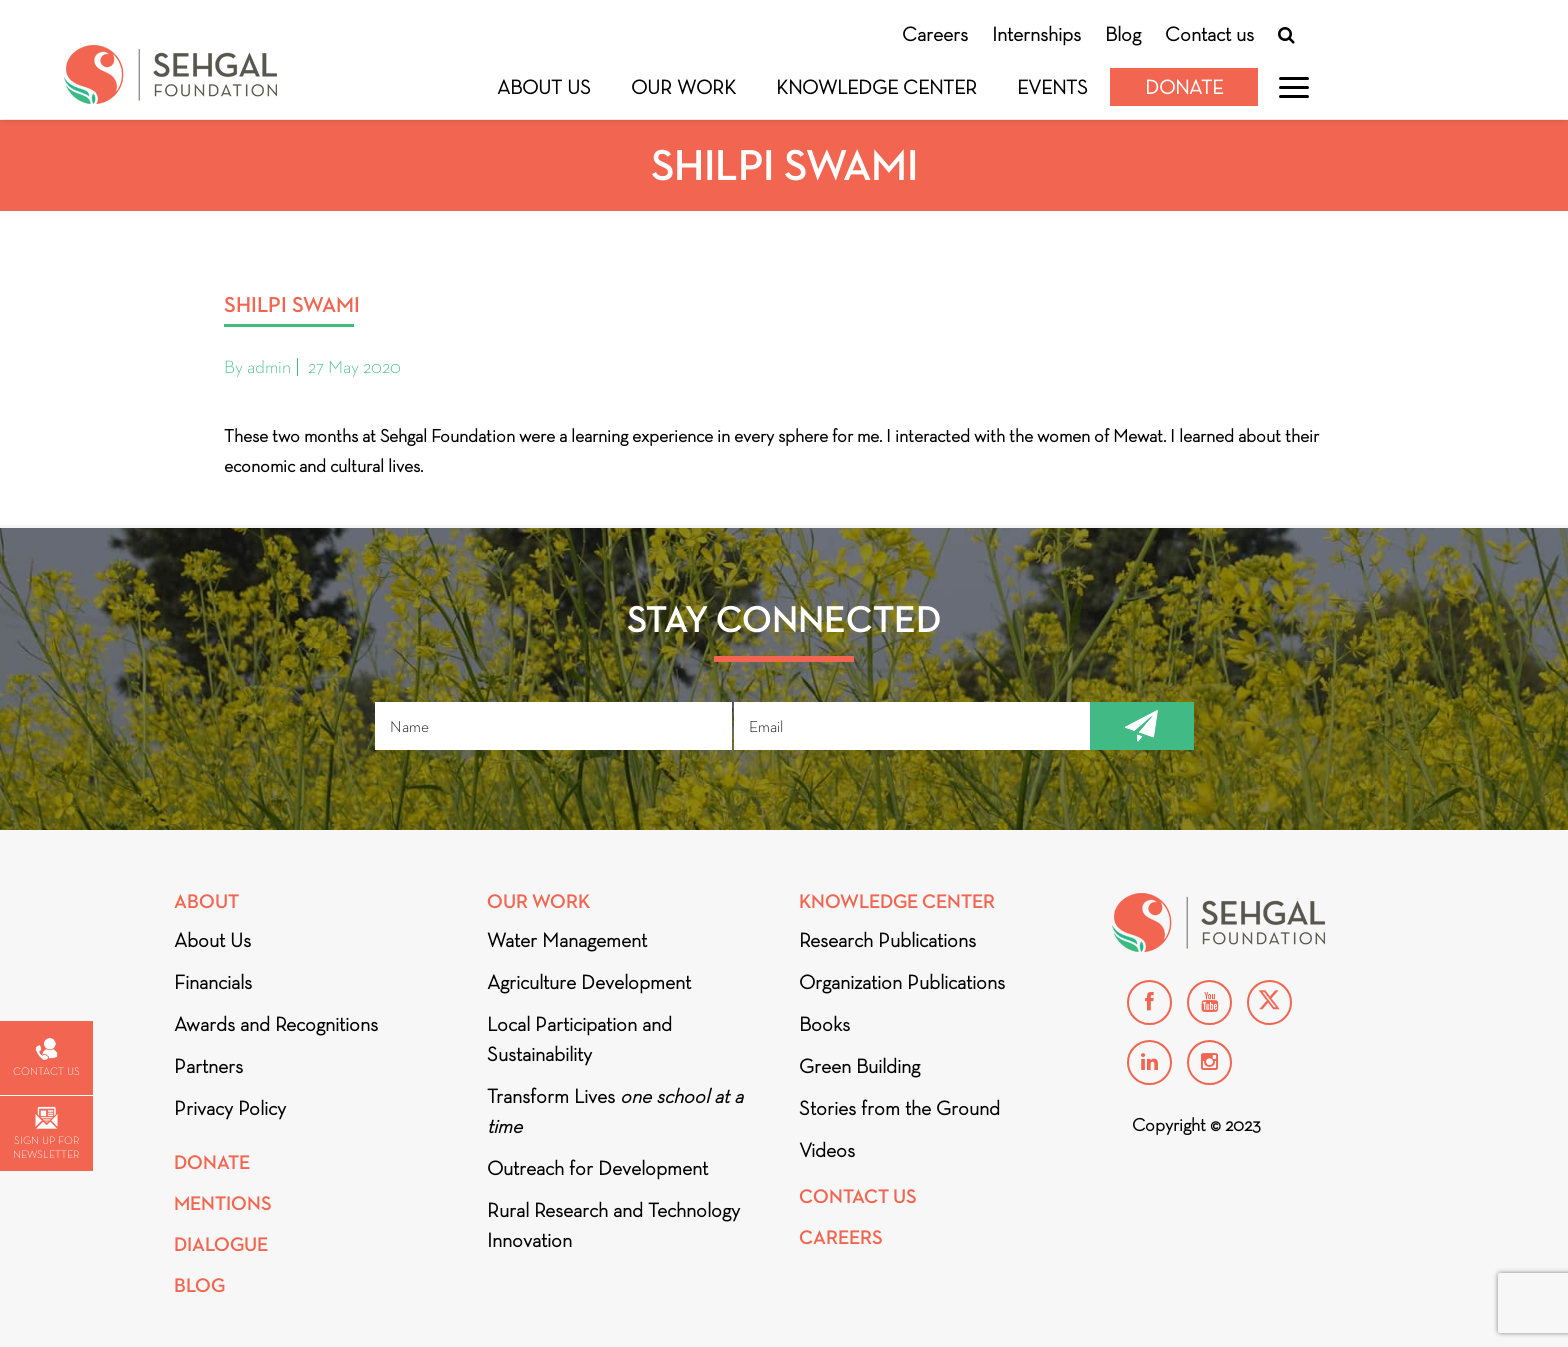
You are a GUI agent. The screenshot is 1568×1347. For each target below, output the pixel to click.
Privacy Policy (230, 1108)
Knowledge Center (876, 87)
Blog (1123, 34)
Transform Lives (615, 1111)
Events (1052, 87)
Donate (1184, 87)
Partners (208, 1066)
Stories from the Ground (899, 1108)
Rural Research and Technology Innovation (613, 1225)
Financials (213, 982)
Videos (827, 1150)
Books (824, 1024)
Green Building (859, 1066)
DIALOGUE (221, 1244)
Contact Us (858, 1196)
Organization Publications (902, 982)
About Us (544, 87)
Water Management (567, 940)
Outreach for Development (597, 1168)
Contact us (1209, 34)
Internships (1036, 34)
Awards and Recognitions (276, 1024)
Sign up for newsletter (46, 1133)
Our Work (683, 87)
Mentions (223, 1203)
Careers (935, 34)
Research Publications (887, 940)
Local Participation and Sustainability (579, 1039)
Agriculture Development (589, 982)
